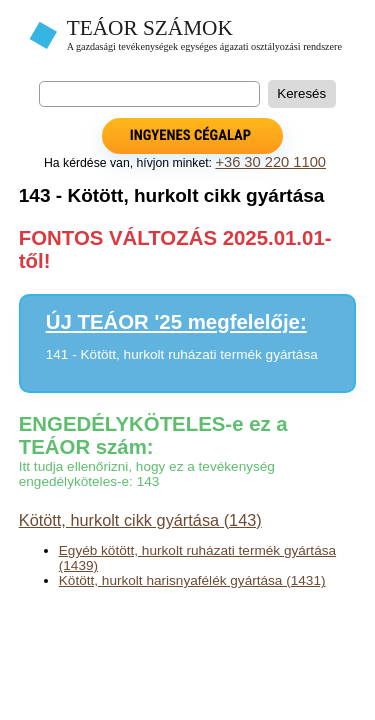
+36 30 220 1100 (270, 162)
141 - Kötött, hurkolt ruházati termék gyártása (182, 354)
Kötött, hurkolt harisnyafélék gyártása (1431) (192, 580)
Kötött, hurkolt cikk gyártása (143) (140, 520)
